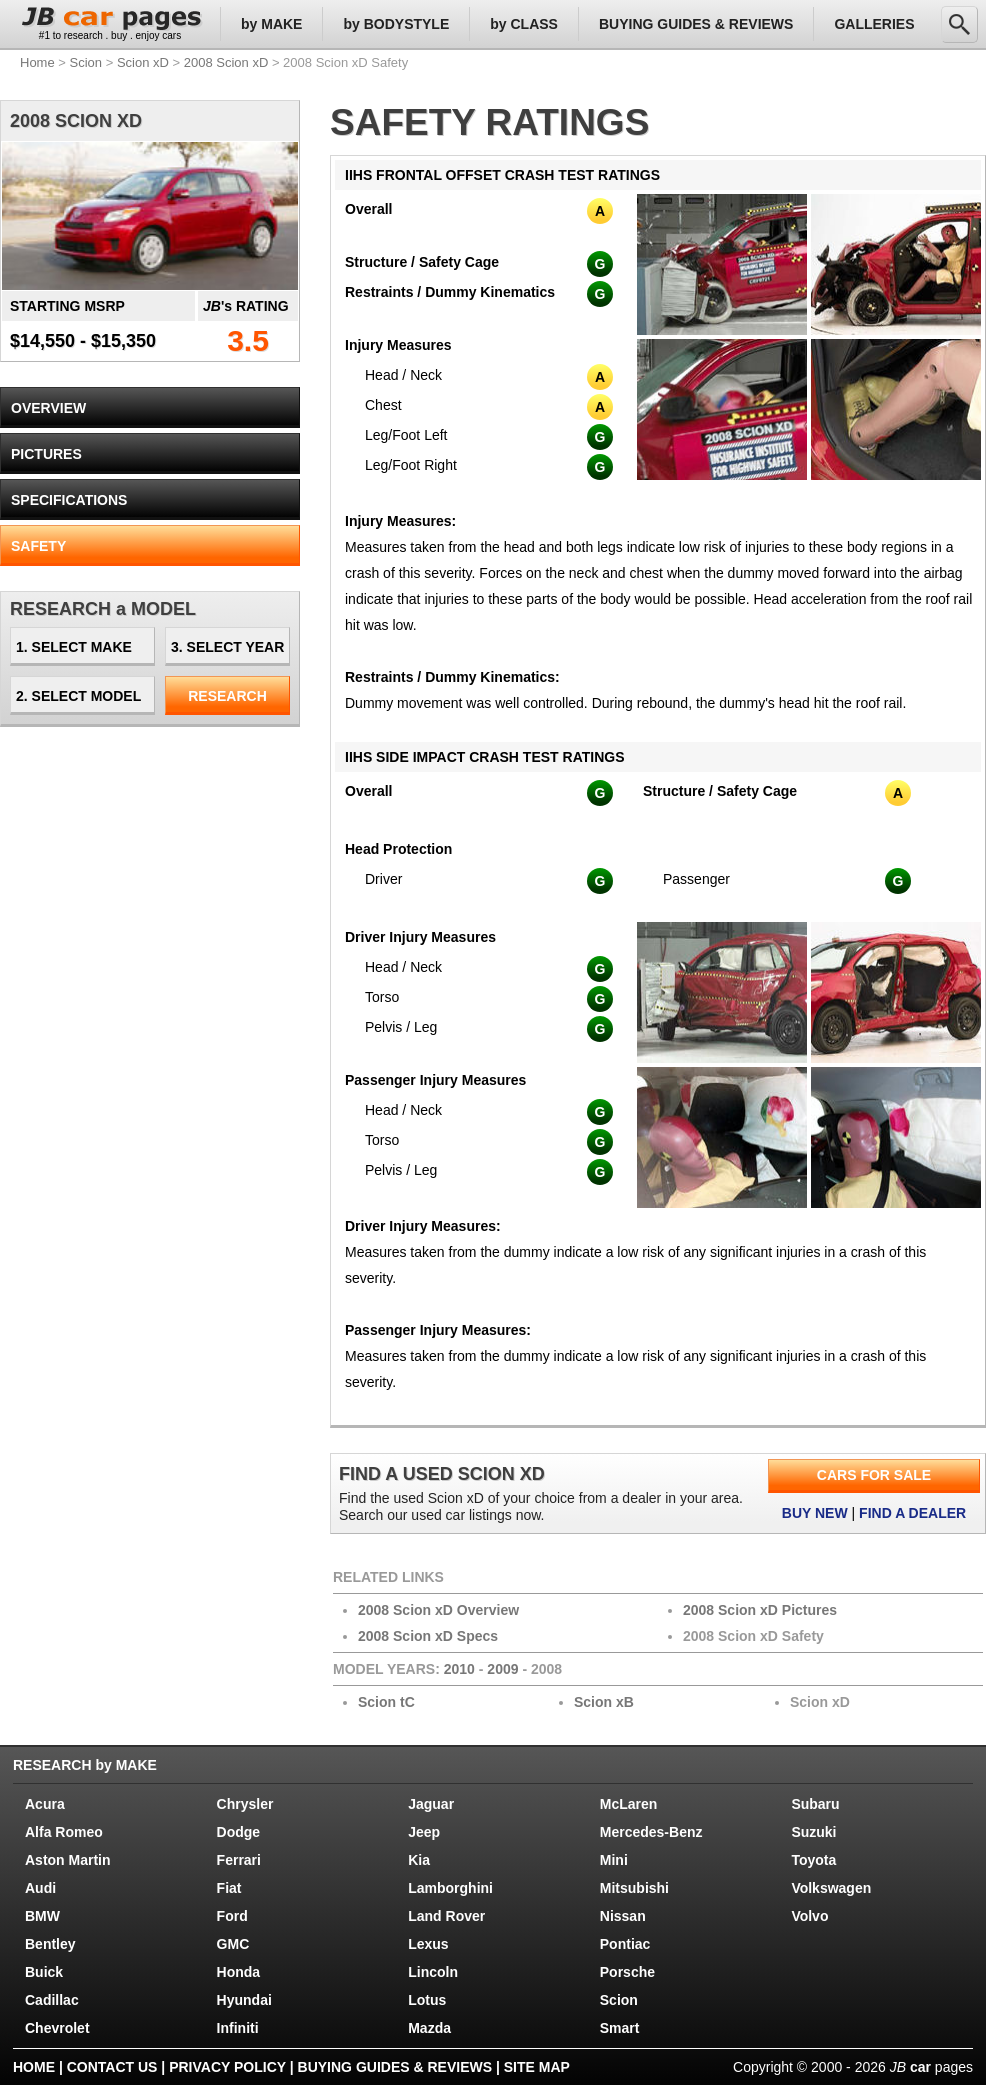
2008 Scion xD (226, 62)
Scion (86, 62)
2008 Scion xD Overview (438, 1610)
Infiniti (238, 2028)
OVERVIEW (48, 408)
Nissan (623, 1916)
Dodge (239, 1832)
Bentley (50, 1944)
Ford (232, 1916)
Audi (40, 1888)
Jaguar (431, 1804)
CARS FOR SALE (874, 1475)
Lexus (428, 1944)
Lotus (427, 2000)
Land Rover (446, 1916)
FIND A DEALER (912, 1513)
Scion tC (386, 1702)
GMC (233, 1944)
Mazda (429, 2028)
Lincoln (433, 1972)
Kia (419, 1860)
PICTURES (46, 454)
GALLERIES (874, 24)
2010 (459, 1669)
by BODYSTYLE (396, 24)
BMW (42, 1916)
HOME (34, 2067)
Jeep (424, 1832)
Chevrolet (57, 2028)
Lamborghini (450, 1888)
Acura (45, 1804)
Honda (239, 1972)
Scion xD (143, 62)
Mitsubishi (634, 1888)
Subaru (815, 1804)
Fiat (229, 1888)
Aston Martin (68, 1860)
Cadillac (52, 2000)
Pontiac (625, 1944)
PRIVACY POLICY (227, 2067)
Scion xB (604, 1702)
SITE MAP (537, 2067)
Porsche (627, 1972)
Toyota (813, 1860)
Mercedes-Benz (651, 1832)
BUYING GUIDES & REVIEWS (696, 24)
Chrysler (245, 1804)
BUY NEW (815, 1513)
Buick (44, 1972)
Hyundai (244, 2000)
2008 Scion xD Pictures (760, 1610)
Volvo (809, 1916)
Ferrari (239, 1860)
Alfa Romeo (64, 1832)
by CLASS (524, 24)
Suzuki (813, 1832)
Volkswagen (831, 1888)
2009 (502, 1669)
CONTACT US (112, 2067)
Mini (614, 1860)
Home (37, 62)
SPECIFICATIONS (69, 500)
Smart (620, 2028)
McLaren (629, 1804)
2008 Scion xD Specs (428, 1636)
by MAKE (271, 24)
